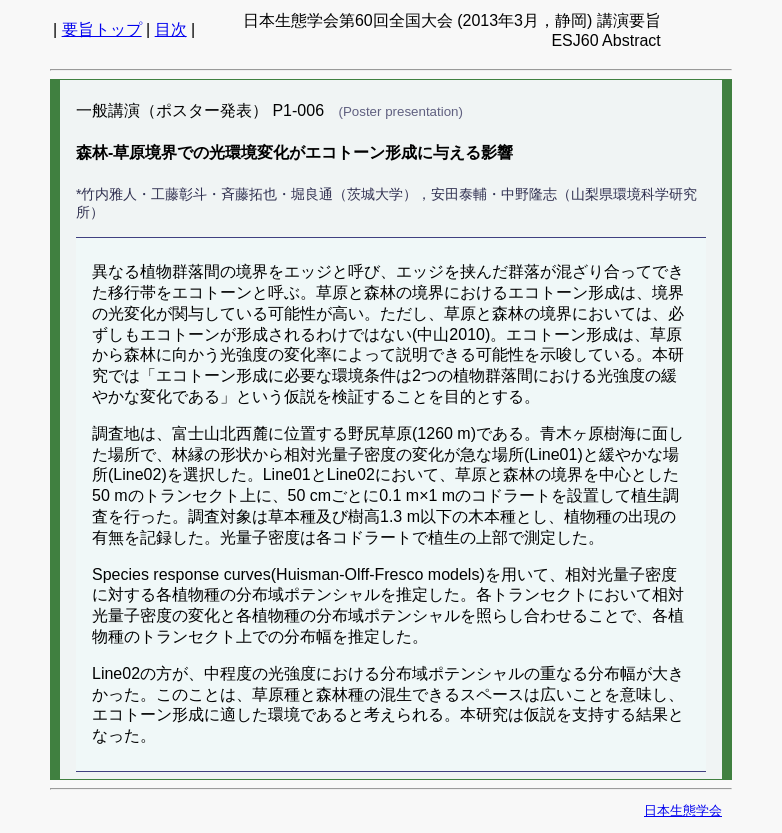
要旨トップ (102, 29)
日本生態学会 (683, 810)
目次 (171, 29)
